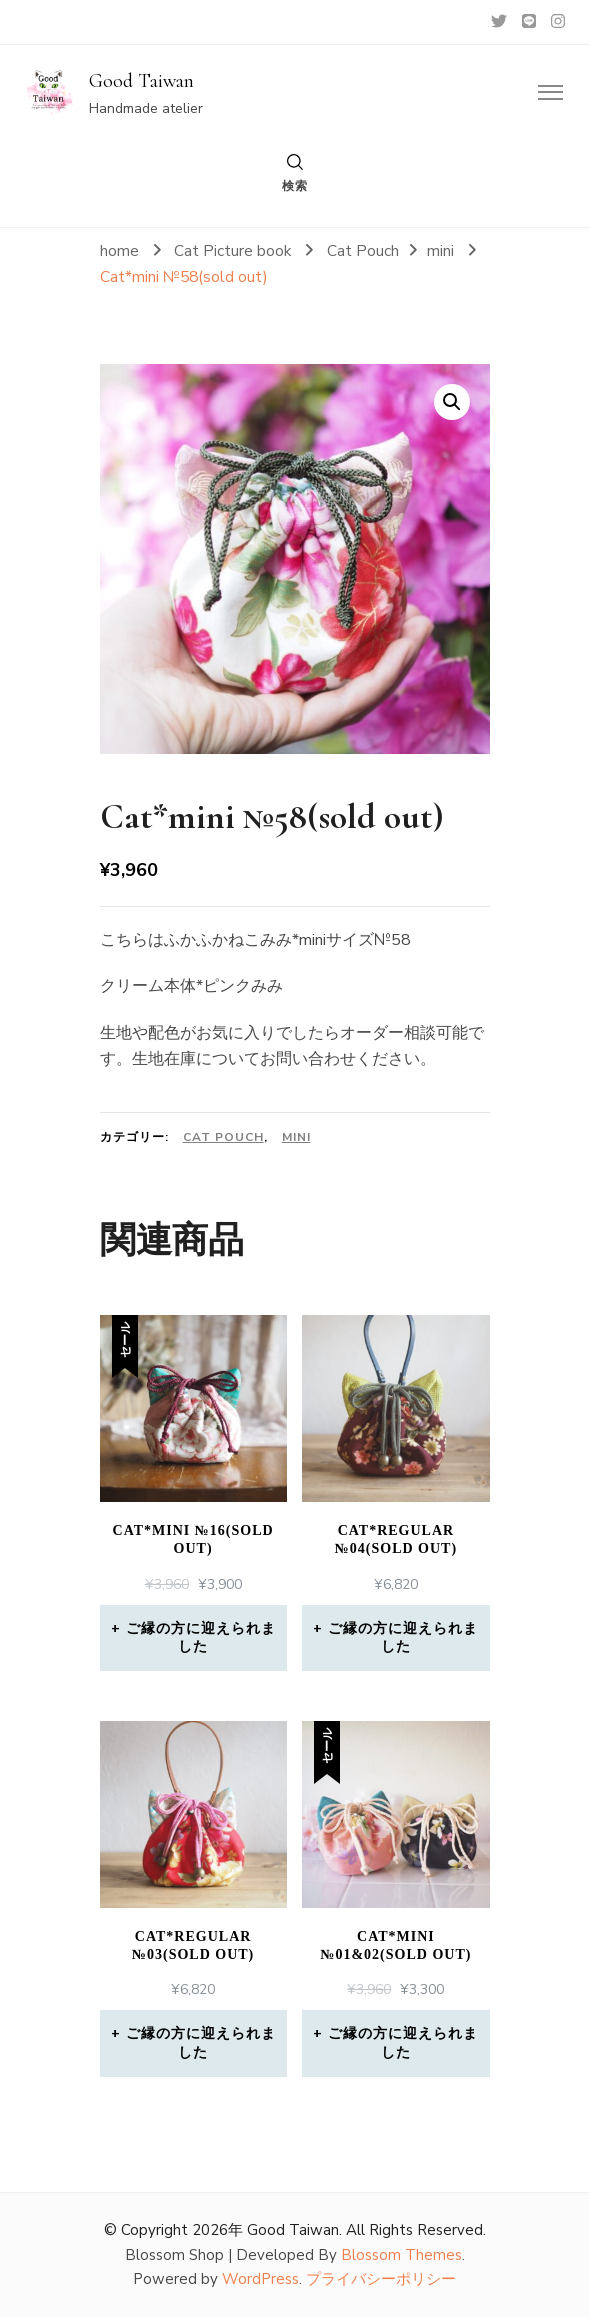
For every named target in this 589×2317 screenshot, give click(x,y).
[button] (452, 402)
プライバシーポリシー (381, 2279)
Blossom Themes (401, 2255)
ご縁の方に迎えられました (201, 1637)
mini (296, 1137)
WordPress (260, 2279)
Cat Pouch (223, 1137)
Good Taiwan (141, 81)
